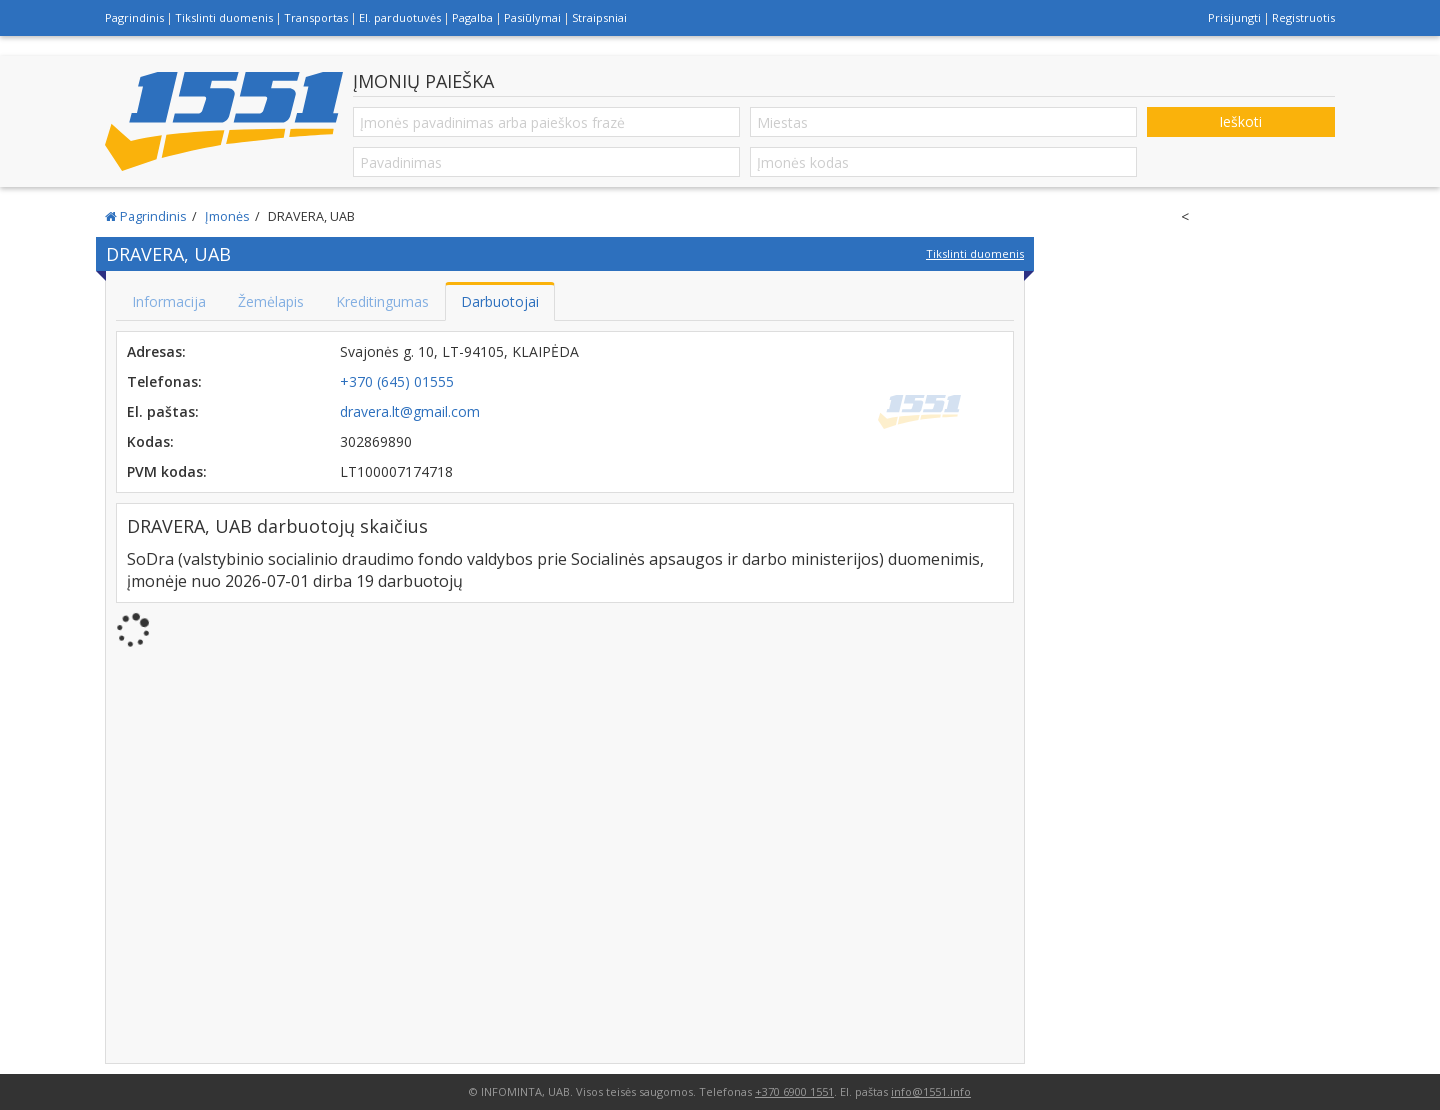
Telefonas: (164, 381)
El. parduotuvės (400, 17)
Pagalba (472, 17)
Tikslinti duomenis (224, 17)
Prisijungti (1234, 17)
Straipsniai (599, 17)
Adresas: (156, 351)
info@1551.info (931, 1091)
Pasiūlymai (532, 17)
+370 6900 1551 (794, 1091)
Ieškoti (1240, 121)
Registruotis (1303, 17)
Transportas (316, 17)
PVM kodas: (167, 471)
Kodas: (150, 441)
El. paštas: (163, 411)
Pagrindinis (134, 17)
